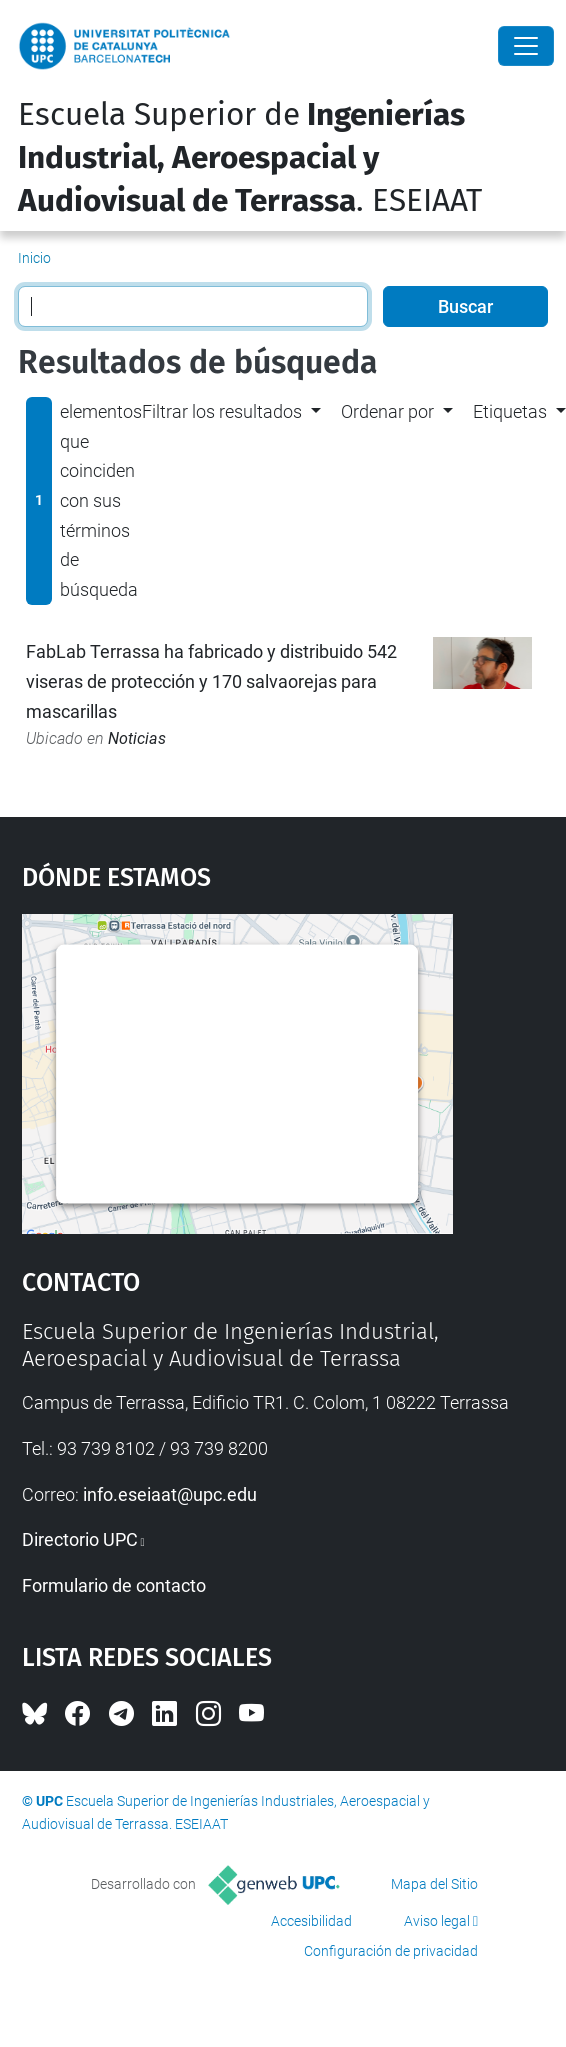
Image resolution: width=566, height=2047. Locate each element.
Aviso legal (437, 1921)
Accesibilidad (311, 1921)
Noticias (137, 738)
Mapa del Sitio (434, 1884)
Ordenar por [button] (387, 411)
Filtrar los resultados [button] (222, 411)
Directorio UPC (80, 1539)
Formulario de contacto (114, 1585)
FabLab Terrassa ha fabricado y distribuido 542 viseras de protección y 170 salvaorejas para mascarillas (211, 681)
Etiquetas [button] (510, 411)
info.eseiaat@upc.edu (170, 1494)
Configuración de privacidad (391, 1951)
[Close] (526, 46)
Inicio (34, 258)
